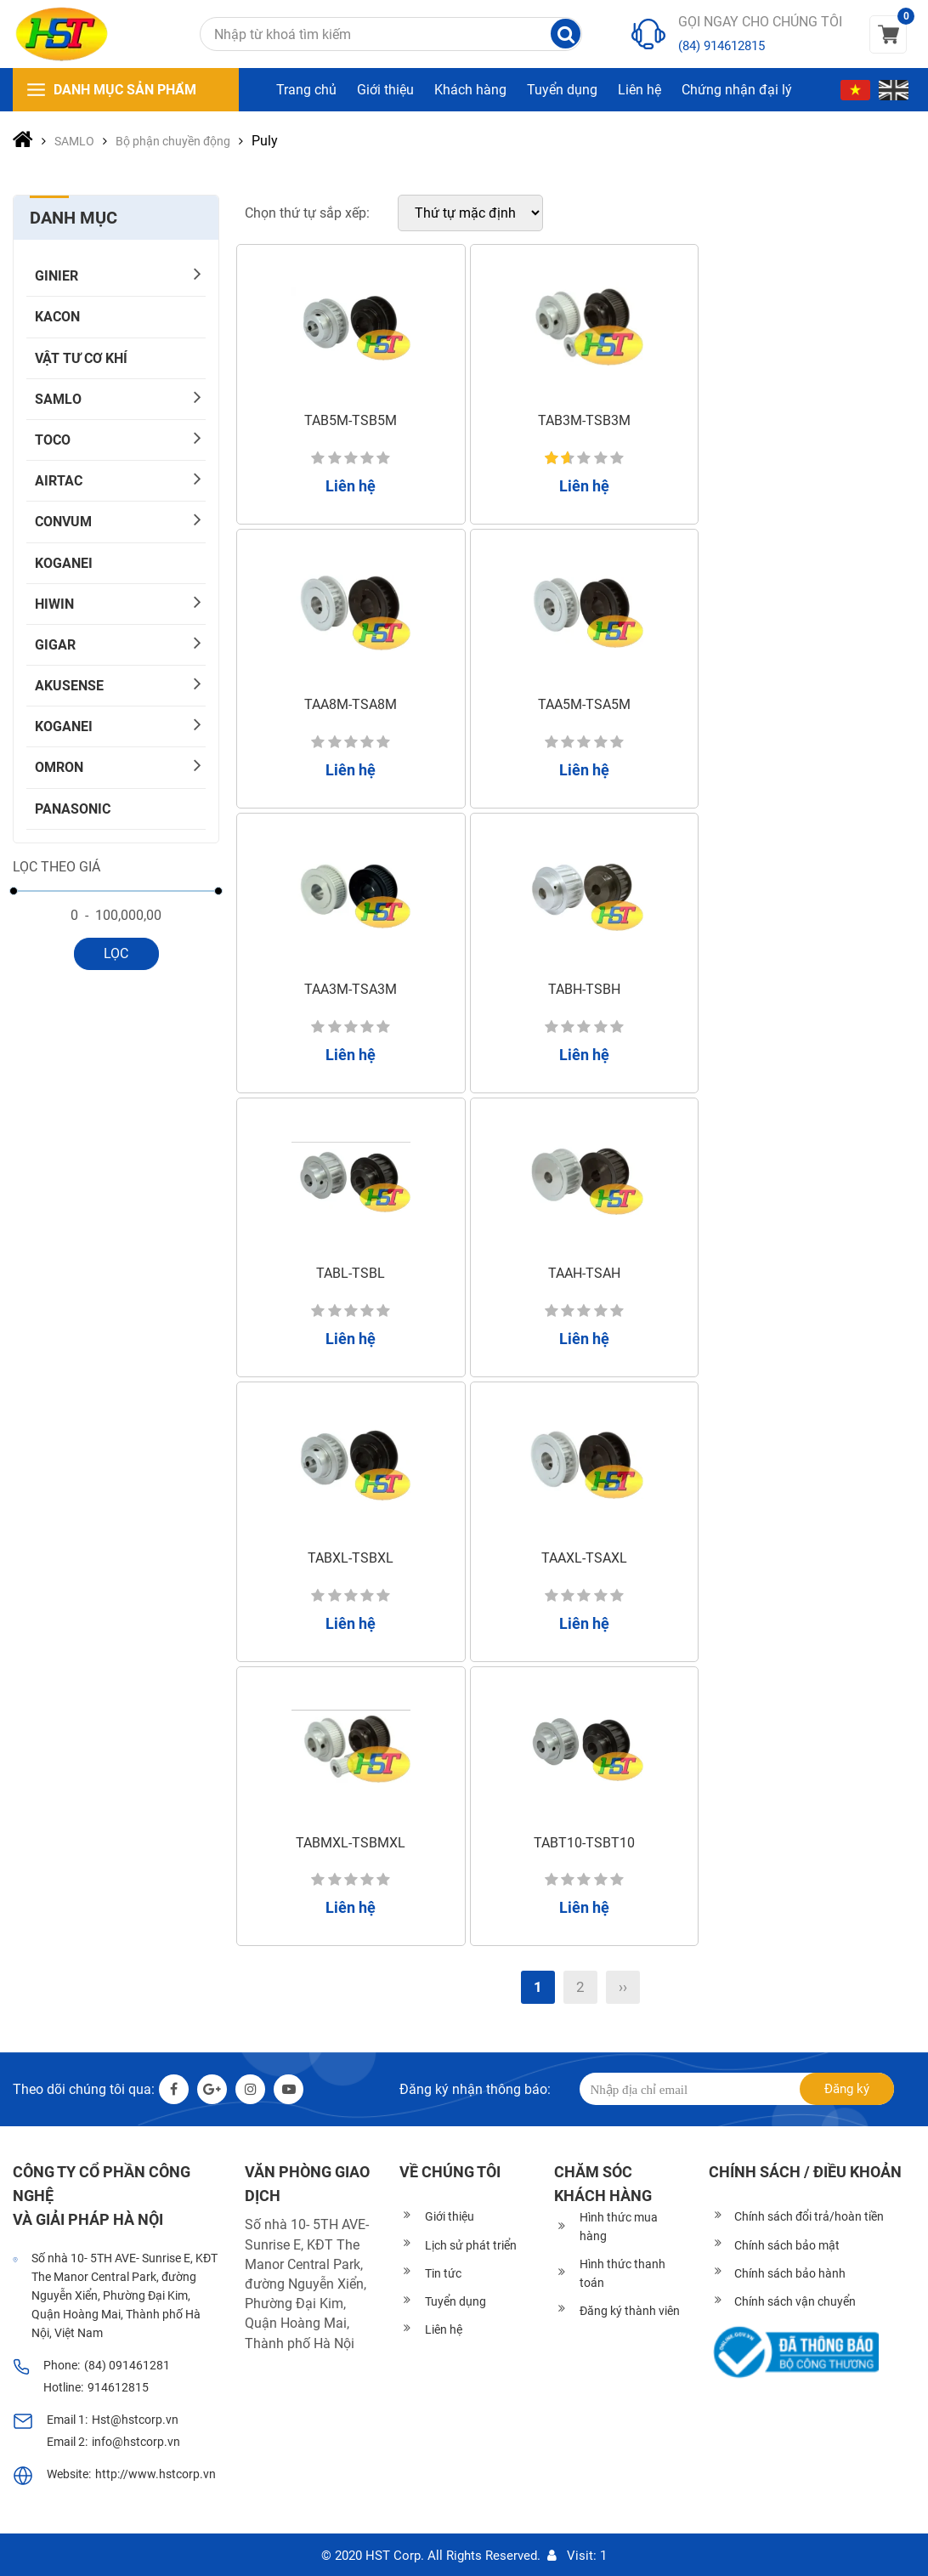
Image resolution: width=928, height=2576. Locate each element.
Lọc (116, 953)
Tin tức (443, 2273)
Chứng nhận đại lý (737, 90)
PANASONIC (72, 809)
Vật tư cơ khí (81, 358)
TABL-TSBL (350, 1273)
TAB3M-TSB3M (584, 420)
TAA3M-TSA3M (350, 989)
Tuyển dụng (562, 90)
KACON (57, 317)
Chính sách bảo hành (790, 2273)
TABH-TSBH (584, 989)
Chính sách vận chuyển (795, 2301)
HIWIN (54, 604)
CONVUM (63, 521)
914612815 (118, 2387)
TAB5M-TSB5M (350, 420)
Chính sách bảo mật (787, 2245)
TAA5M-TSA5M (584, 704)
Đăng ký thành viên (630, 2311)
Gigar (55, 645)
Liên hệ (639, 90)
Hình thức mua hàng (619, 2226)
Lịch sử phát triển (471, 2245)
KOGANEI (64, 563)
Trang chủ (306, 90)
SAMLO (58, 399)
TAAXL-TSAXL (584, 1558)
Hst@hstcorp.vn (135, 2419)
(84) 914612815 (721, 46)
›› (623, 1986)
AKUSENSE (69, 686)
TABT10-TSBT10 (584, 1843)
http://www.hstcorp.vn (155, 2474)
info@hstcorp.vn (136, 2441)
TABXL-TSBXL (350, 1558)
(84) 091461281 (127, 2365)
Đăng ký (846, 2089)
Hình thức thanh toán (622, 2273)
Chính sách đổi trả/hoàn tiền (809, 2216)
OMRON (59, 767)
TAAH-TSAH (584, 1273)
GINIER (56, 276)
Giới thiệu (385, 90)
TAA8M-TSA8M (350, 704)
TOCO (53, 440)
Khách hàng (470, 90)
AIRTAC (58, 481)
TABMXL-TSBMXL (350, 1843)
